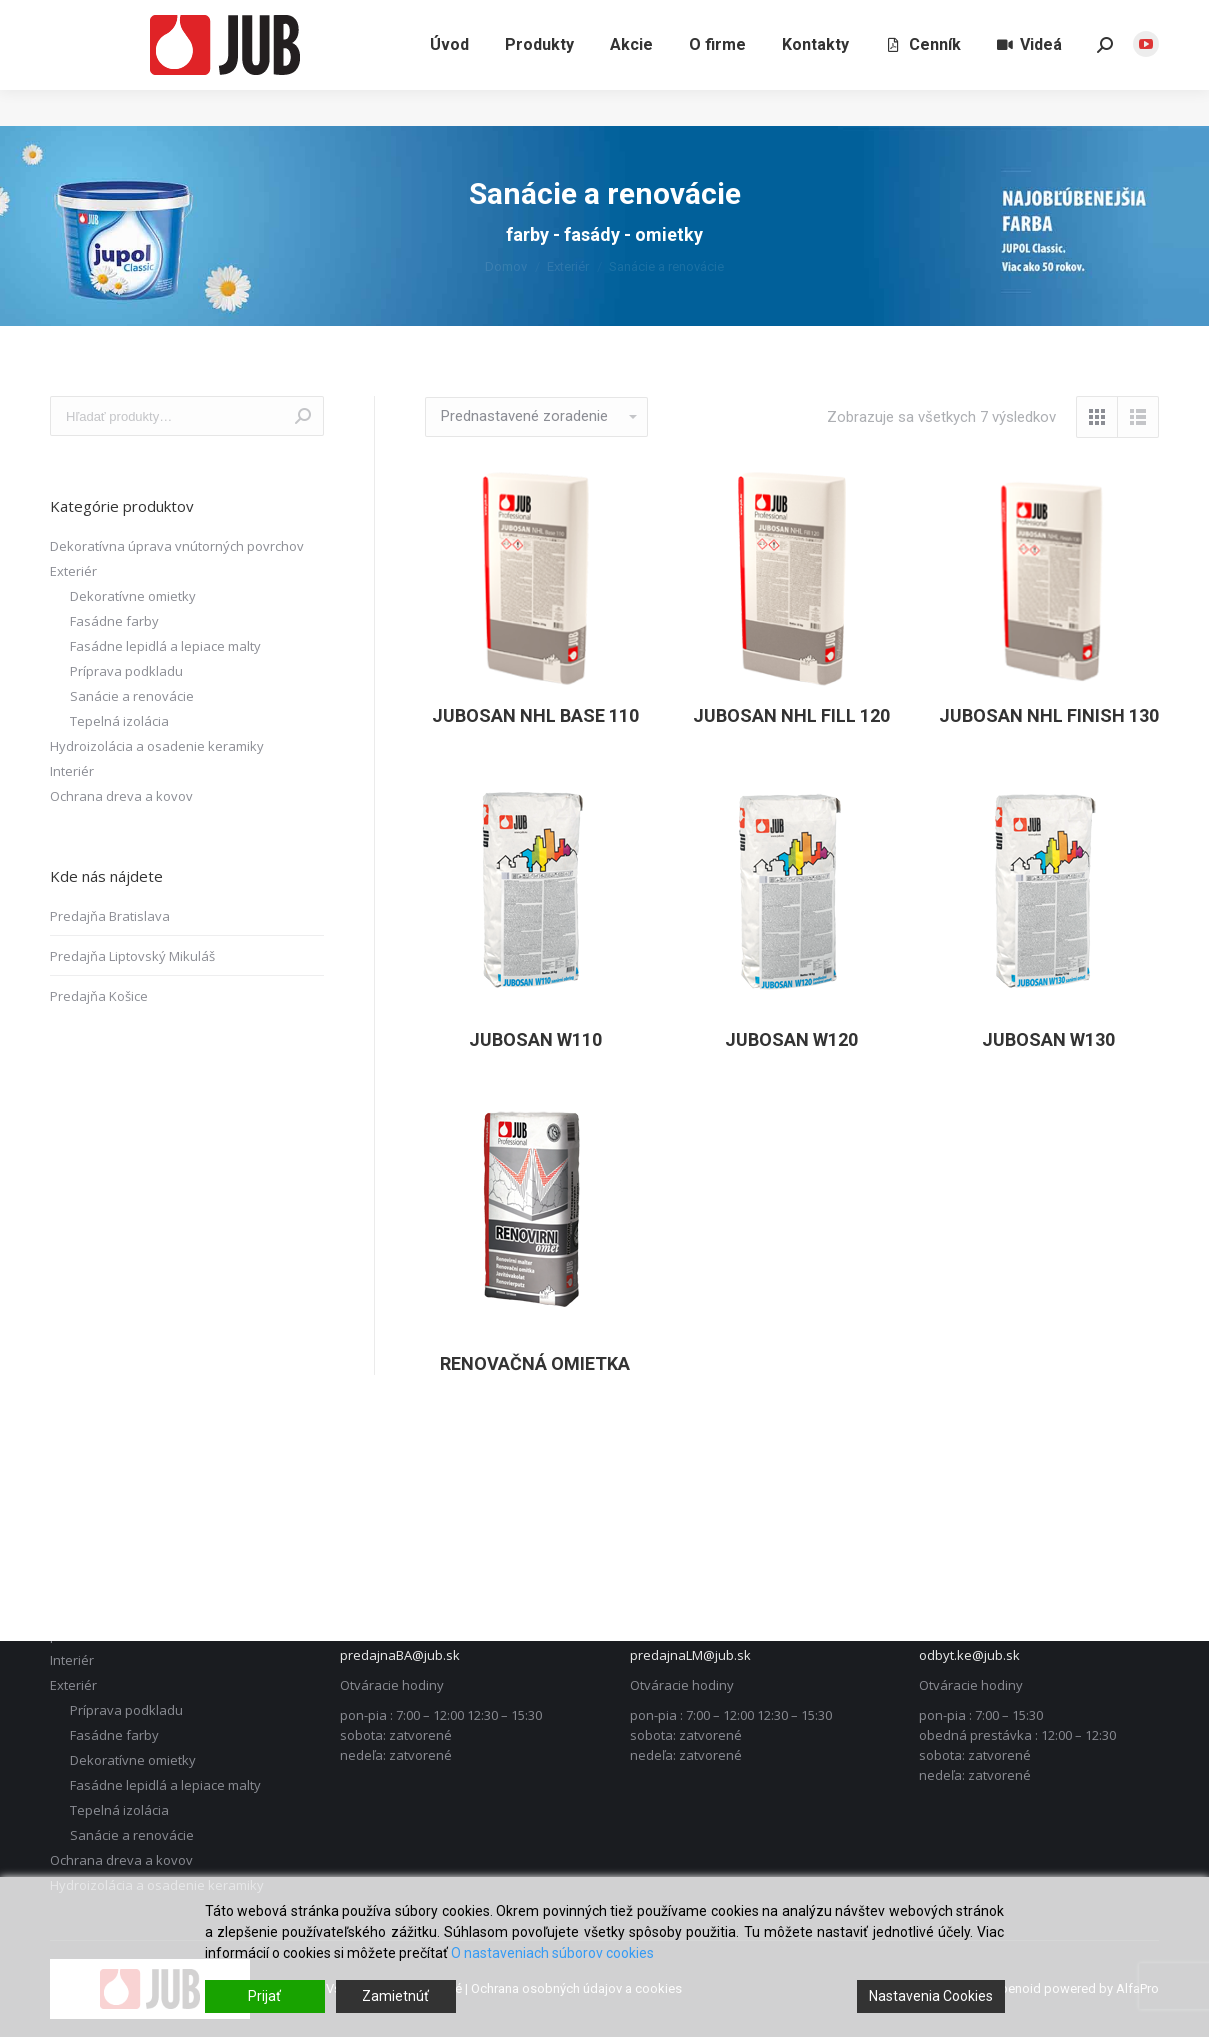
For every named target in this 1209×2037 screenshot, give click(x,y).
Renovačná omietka (535, 1363)
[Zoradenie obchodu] (536, 417)
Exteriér (73, 571)
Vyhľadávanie (303, 416)
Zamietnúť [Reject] (395, 1996)
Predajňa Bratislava (110, 916)
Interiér (72, 771)
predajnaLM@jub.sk (690, 1655)
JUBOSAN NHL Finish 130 (1049, 715)
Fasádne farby (114, 621)
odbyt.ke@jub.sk (969, 1655)
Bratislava (962, 18)
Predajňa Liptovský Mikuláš (132, 956)
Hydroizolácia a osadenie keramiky (157, 746)
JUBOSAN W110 (535, 1039)
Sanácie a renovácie (132, 696)
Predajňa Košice (99, 996)
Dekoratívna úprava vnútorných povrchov (177, 546)
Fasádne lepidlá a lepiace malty (165, 646)
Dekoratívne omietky (133, 596)
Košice (1138, 18)
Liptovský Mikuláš (1054, 18)
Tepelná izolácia (119, 721)
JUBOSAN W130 (1048, 1039)
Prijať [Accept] (264, 1996)
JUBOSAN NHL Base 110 (535, 715)
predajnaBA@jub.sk (400, 1655)
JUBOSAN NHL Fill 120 (791, 715)
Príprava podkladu (126, 671)
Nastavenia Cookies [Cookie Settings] (931, 1996)
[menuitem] (449, 81)
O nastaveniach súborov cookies (552, 1953)
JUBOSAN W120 (791, 1039)
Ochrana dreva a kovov (121, 796)
